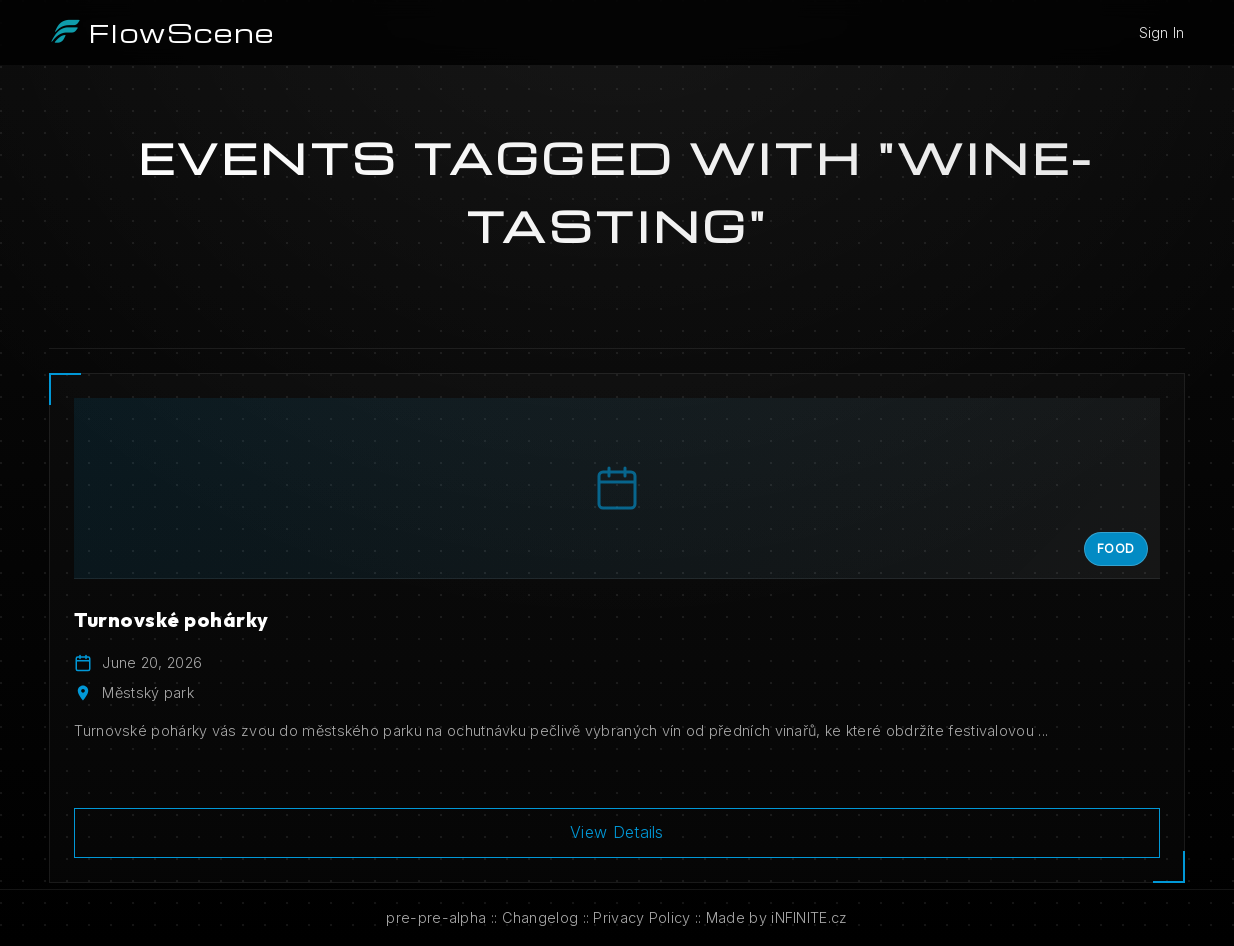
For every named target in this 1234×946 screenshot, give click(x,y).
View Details (617, 832)
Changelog (540, 917)
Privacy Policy (641, 917)
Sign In (1162, 32)
